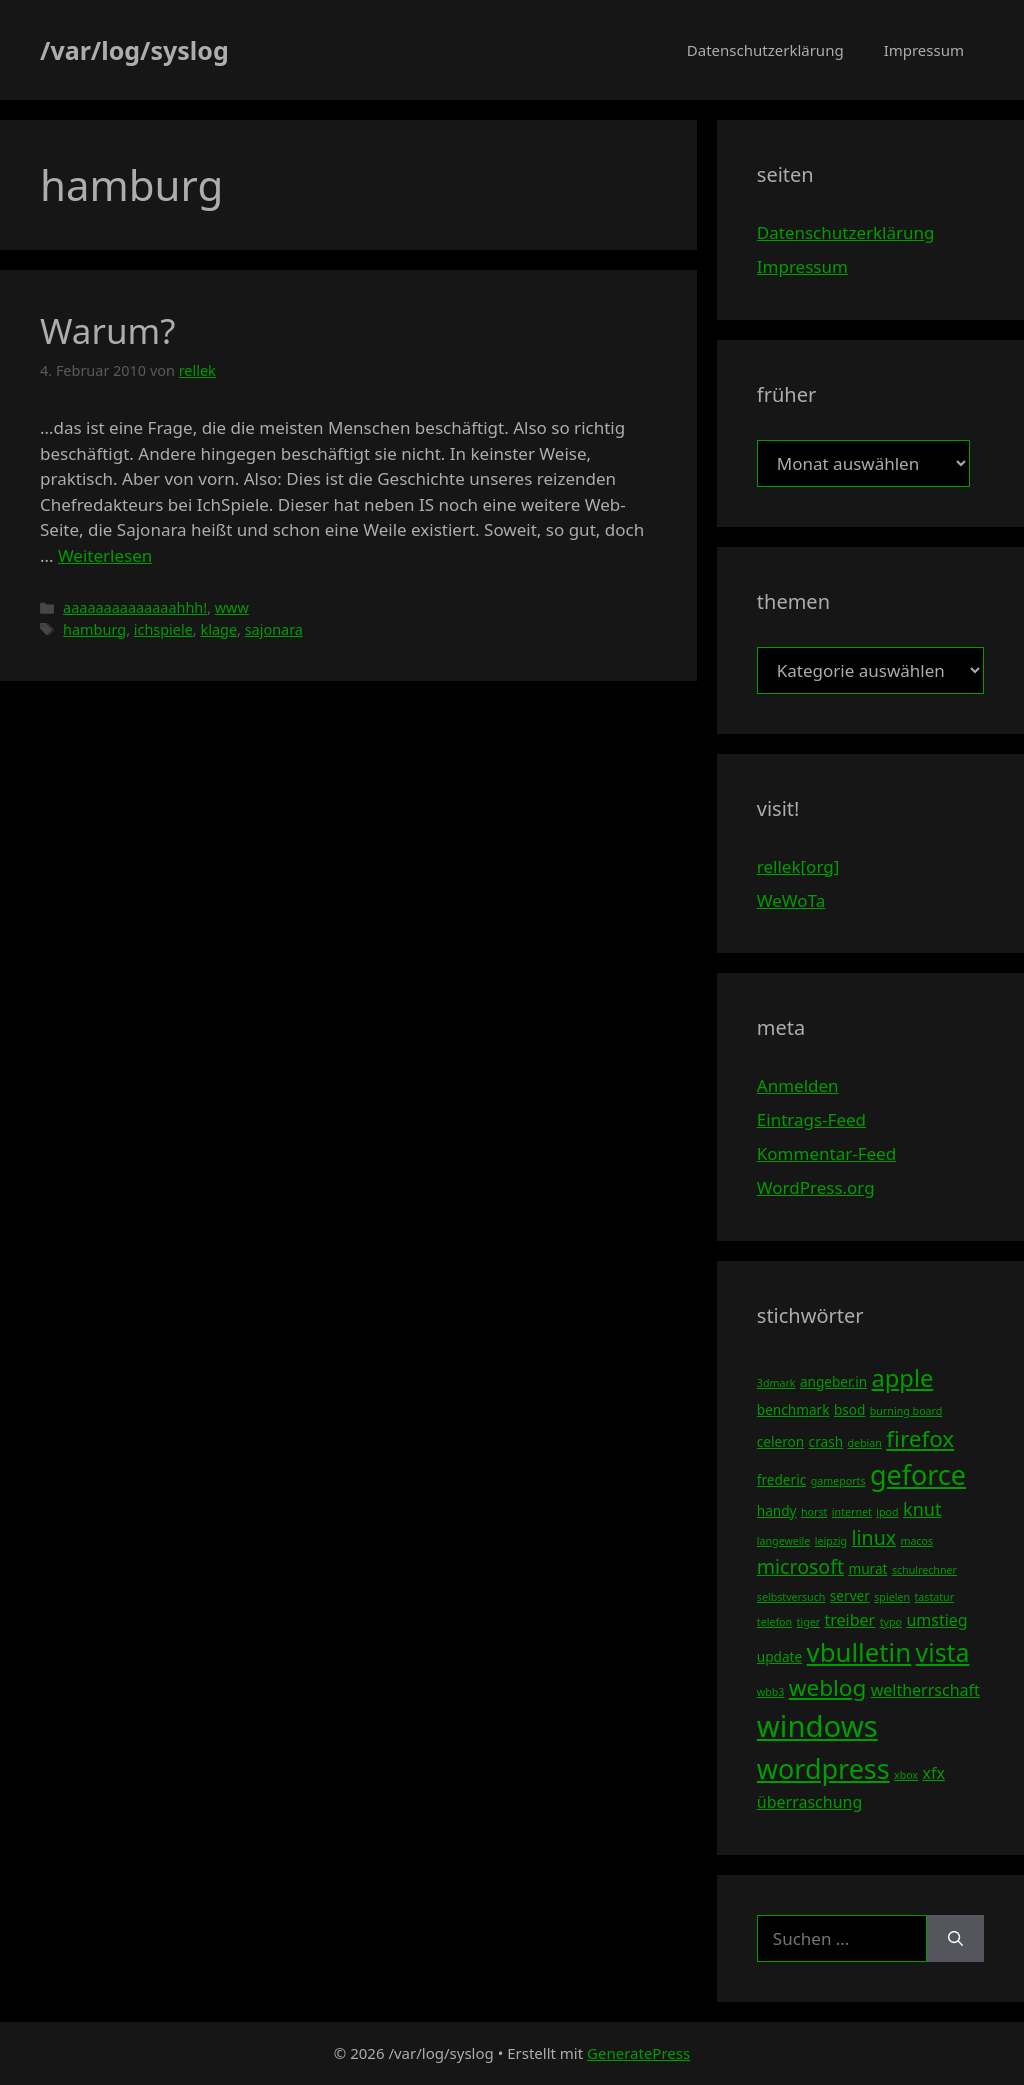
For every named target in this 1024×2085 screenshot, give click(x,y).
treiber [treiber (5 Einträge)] (850, 1620)
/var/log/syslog (134, 50)
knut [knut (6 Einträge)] (922, 1509)
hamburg (94, 629)
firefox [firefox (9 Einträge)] (920, 1438)
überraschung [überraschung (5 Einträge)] (809, 1802)
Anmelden (798, 1085)
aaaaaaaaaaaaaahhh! (135, 607)
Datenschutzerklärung (765, 50)
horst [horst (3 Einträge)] (814, 1512)
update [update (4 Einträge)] (779, 1656)
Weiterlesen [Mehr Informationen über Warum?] (105, 555)
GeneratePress (638, 2053)
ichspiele (163, 629)
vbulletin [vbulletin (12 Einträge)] (859, 1652)
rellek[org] (798, 866)
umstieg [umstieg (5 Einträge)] (936, 1620)
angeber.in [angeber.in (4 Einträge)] (833, 1381)
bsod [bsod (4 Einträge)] (850, 1409)
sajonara (274, 629)
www (232, 607)
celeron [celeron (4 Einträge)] (780, 1441)
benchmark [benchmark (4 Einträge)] (793, 1409)
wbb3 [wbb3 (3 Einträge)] (771, 1692)
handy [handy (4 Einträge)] (777, 1510)
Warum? (108, 330)
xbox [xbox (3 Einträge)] (906, 1775)
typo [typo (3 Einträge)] (891, 1622)
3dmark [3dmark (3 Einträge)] (776, 1383)
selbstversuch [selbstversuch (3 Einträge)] (791, 1597)
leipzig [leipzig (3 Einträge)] (831, 1541)
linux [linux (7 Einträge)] (873, 1537)
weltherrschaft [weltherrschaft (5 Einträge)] (925, 1690)
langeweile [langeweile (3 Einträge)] (784, 1541)
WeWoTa (791, 900)
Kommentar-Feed (826, 1153)
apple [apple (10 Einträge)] (902, 1378)
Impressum (924, 50)
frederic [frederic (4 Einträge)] (781, 1479)
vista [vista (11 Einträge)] (943, 1652)
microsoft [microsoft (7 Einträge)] (800, 1566)
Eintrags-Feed (811, 1119)
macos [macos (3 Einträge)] (917, 1541)
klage (218, 629)
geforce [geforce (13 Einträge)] (918, 1474)
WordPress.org (816, 1187)
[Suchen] (955, 1939)
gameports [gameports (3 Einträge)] (838, 1481)
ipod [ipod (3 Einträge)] (887, 1512)
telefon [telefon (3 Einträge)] (774, 1622)
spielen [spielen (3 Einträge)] (892, 1597)
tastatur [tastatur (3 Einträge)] (934, 1597)
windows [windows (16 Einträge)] (817, 1726)
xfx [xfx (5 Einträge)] (934, 1773)
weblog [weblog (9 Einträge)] (827, 1687)
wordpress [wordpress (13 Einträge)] (823, 1768)
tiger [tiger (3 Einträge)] (809, 1622)
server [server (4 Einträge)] (850, 1595)
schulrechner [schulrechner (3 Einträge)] (924, 1570)
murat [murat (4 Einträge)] (867, 1568)
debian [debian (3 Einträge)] (864, 1443)
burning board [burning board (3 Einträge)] (906, 1411)
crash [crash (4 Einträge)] (826, 1441)
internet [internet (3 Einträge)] (852, 1512)
